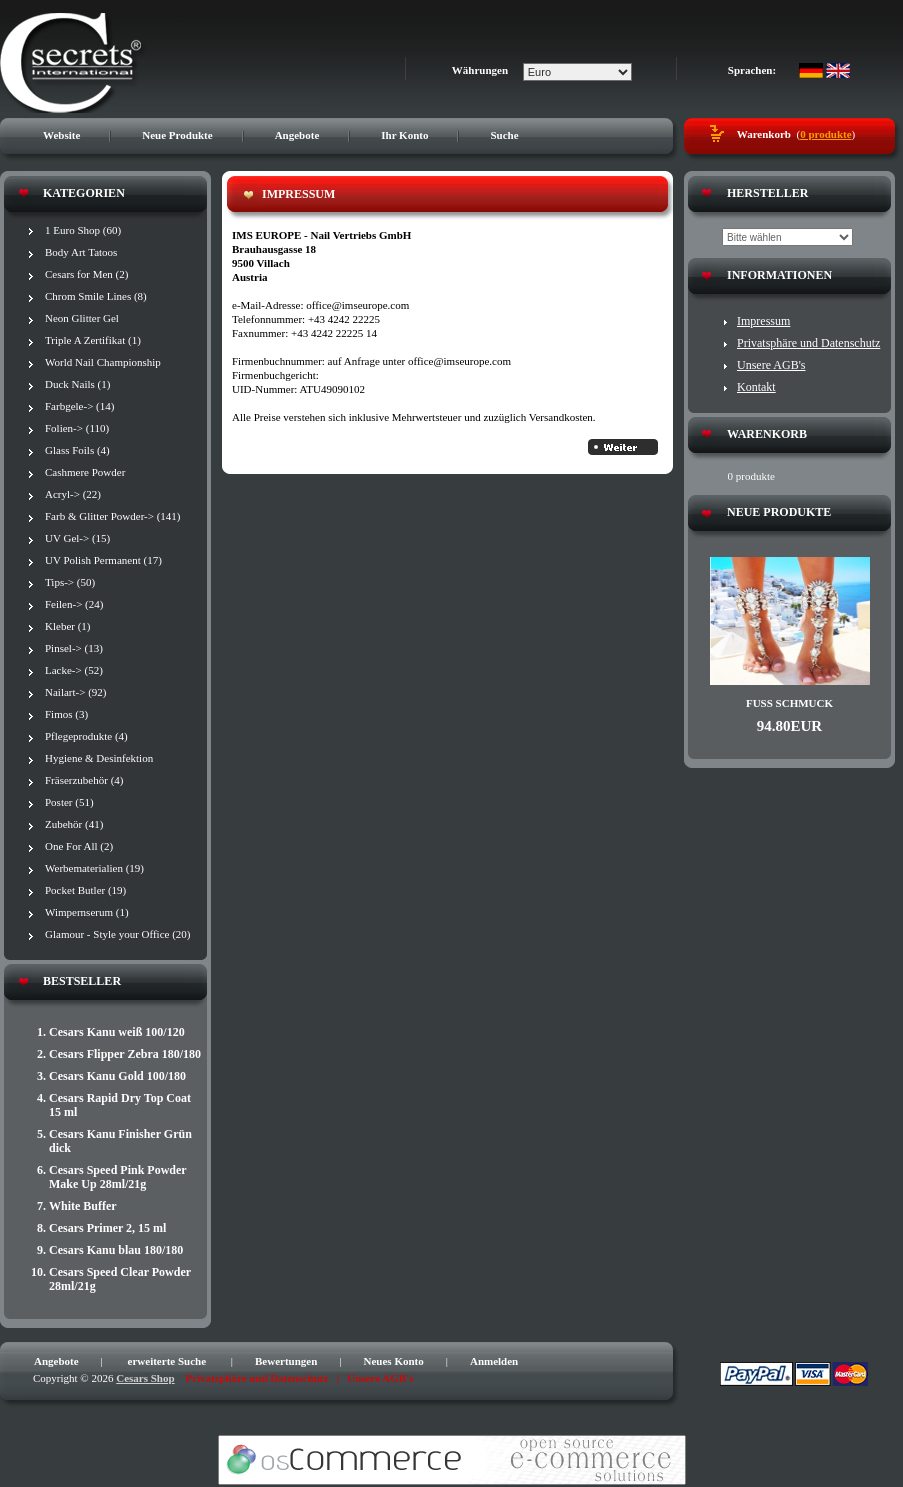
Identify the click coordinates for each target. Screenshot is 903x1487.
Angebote (297, 135)
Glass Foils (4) (77, 450)
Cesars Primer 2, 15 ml (107, 1228)
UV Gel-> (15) (77, 538)
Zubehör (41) (74, 824)
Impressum (763, 321)
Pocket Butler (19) (85, 890)
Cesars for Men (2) (86, 274)
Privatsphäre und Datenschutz (808, 343)
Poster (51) (69, 802)
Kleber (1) (68, 626)
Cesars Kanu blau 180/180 (116, 1250)
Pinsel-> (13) (74, 648)
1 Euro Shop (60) (83, 230)
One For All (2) (79, 846)
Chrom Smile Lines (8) (96, 296)
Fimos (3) (66, 714)
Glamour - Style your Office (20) (118, 934)
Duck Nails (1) (77, 384)
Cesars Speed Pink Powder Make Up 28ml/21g (117, 1177)
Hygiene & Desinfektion (99, 758)
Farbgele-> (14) (79, 406)
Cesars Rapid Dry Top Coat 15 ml (120, 1105)
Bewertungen (286, 1361)
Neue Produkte (177, 135)
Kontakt (756, 387)
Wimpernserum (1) (87, 912)
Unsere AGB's (771, 365)
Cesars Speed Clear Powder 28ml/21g (120, 1279)
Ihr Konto (404, 135)
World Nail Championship (103, 362)
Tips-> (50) (70, 582)
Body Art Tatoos (81, 252)
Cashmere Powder (85, 472)
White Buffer (83, 1206)
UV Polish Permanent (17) (103, 560)
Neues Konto (394, 1361)
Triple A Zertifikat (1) (93, 340)
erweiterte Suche (167, 1361)
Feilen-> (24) (74, 604)
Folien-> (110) (77, 428)
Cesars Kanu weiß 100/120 (117, 1032)
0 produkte (825, 134)
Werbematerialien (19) (94, 868)
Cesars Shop (145, 1378)
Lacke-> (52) (74, 670)
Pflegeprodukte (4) (86, 736)
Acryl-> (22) (73, 494)
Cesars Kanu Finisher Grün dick (120, 1141)
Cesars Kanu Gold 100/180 (117, 1076)
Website (61, 135)
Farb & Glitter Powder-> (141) (113, 516)
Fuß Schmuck (789, 703)
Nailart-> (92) (75, 692)
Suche (504, 135)
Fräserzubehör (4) (84, 780)
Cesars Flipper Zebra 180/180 (125, 1054)
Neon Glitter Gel (82, 318)
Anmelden (494, 1361)
